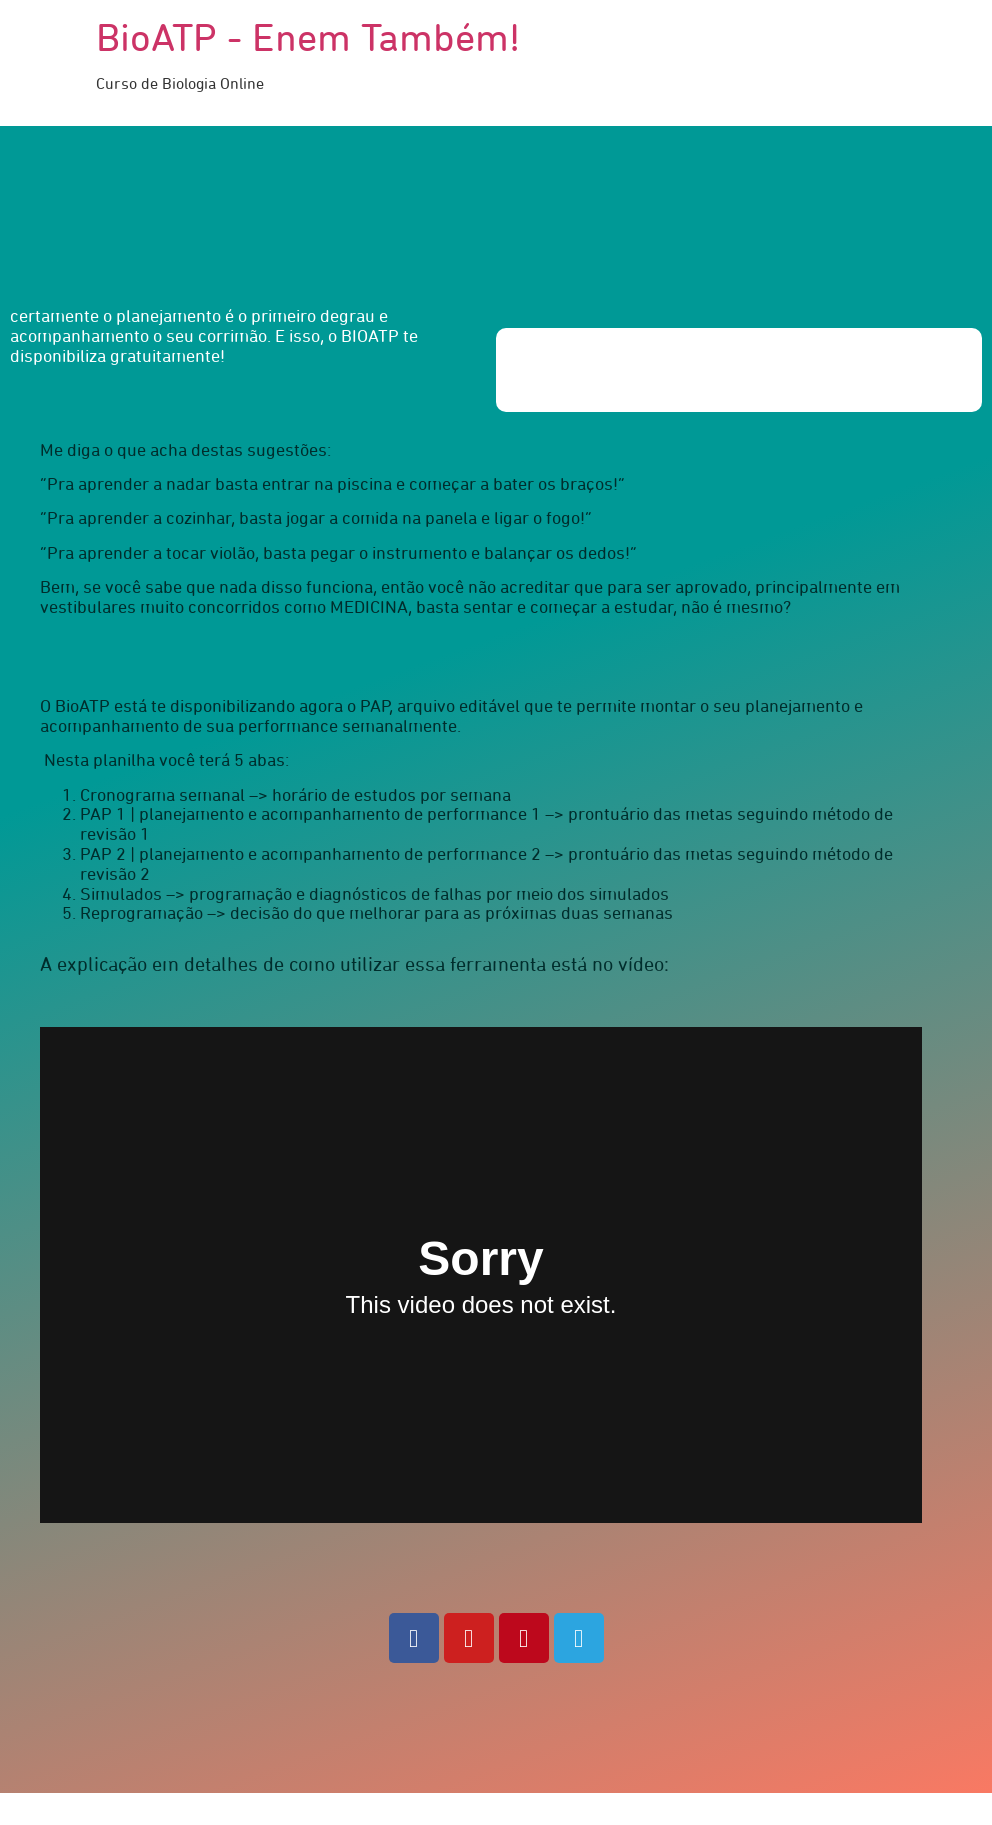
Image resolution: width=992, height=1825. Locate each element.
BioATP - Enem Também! (308, 40)
